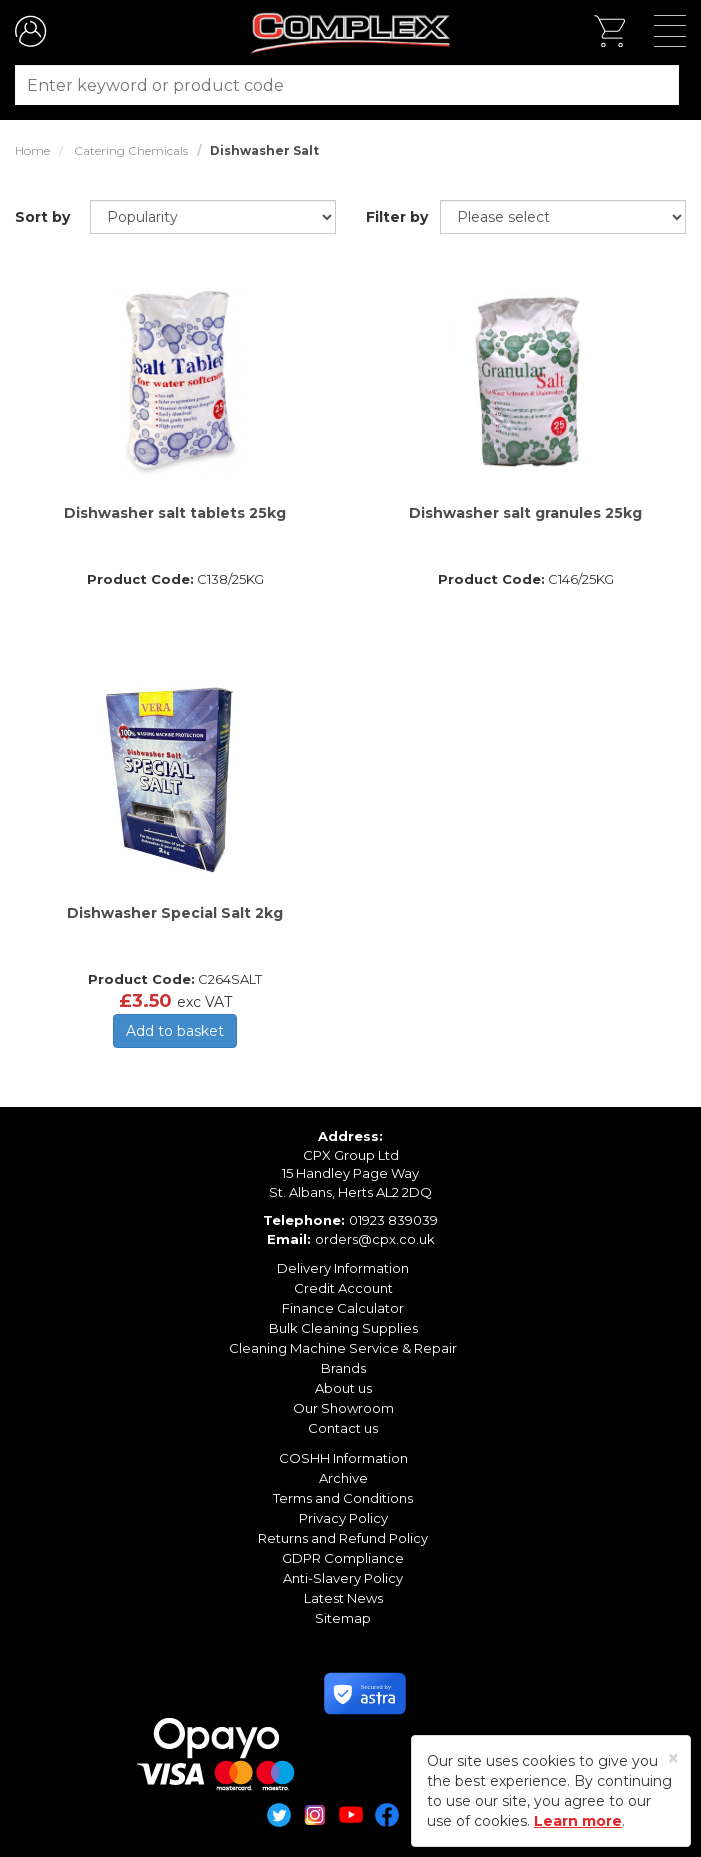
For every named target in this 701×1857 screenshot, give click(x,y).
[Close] (673, 1758)
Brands (343, 1368)
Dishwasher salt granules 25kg (525, 513)
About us (343, 1388)
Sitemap (343, 1618)
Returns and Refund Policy (343, 1538)
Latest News (343, 1598)
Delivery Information (343, 1268)
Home (32, 150)
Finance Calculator (343, 1308)
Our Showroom (343, 1408)
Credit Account (343, 1288)
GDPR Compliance (343, 1558)
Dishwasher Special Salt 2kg (175, 913)
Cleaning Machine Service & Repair (343, 1348)
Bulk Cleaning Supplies (343, 1328)
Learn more (578, 1821)
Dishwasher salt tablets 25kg (175, 513)
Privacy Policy (343, 1518)
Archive (343, 1478)
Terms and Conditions (343, 1498)
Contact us (343, 1428)
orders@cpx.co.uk (375, 1239)
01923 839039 (393, 1220)
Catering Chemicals (131, 150)
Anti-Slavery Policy (343, 1578)
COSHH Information (343, 1458)
